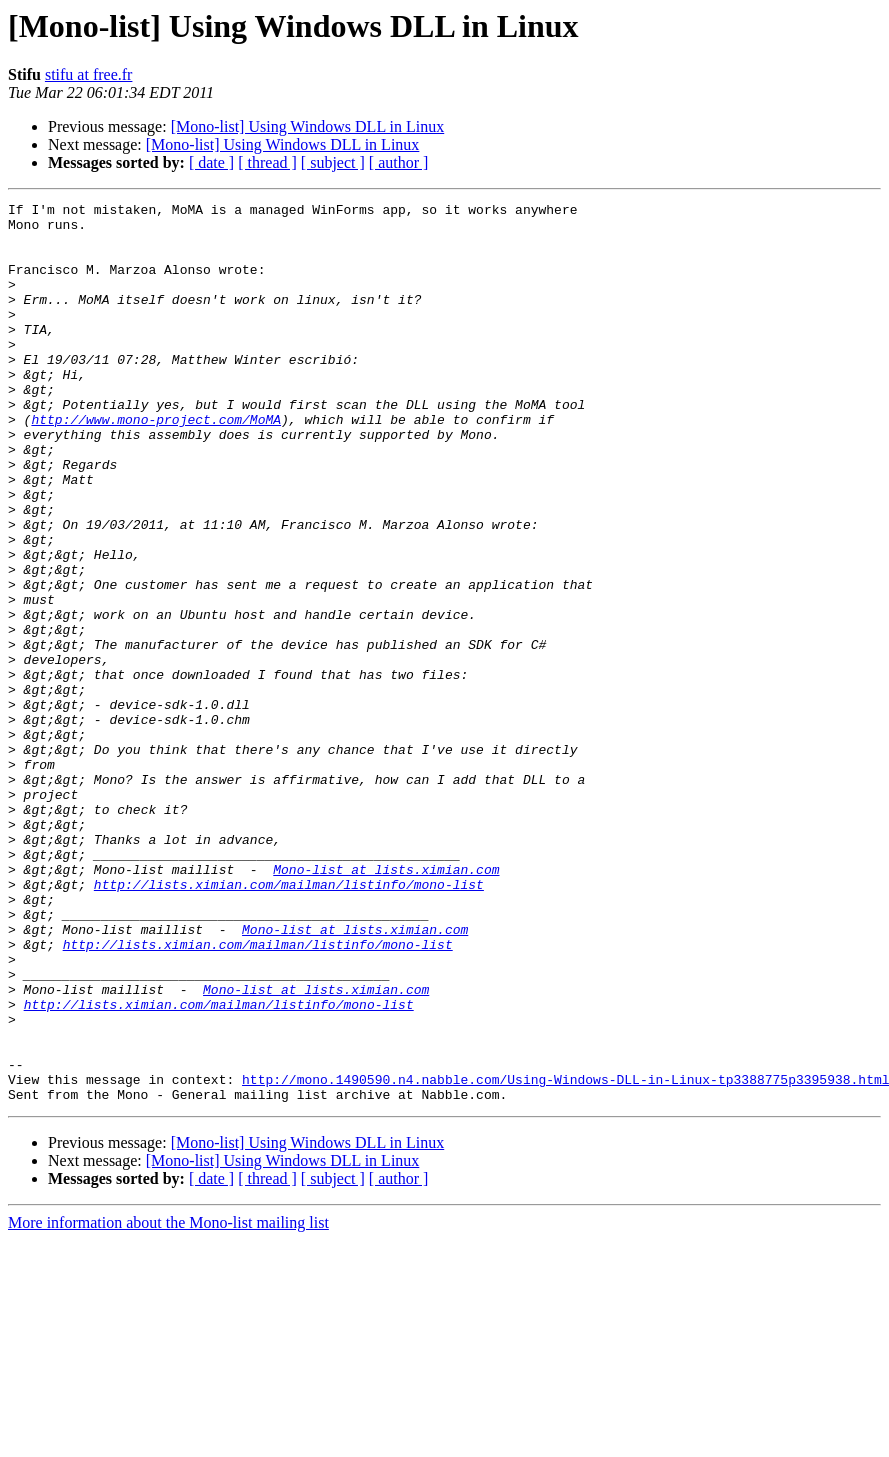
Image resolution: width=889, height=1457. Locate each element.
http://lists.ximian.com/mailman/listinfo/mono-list (289, 1022)
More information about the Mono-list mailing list (168, 1402)
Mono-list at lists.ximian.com (386, 1004)
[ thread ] (267, 162)
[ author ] (399, 162)
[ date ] (211, 162)
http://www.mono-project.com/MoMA (156, 464)
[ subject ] (333, 162)
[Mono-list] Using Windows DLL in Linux (308, 126)
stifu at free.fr (89, 74)
